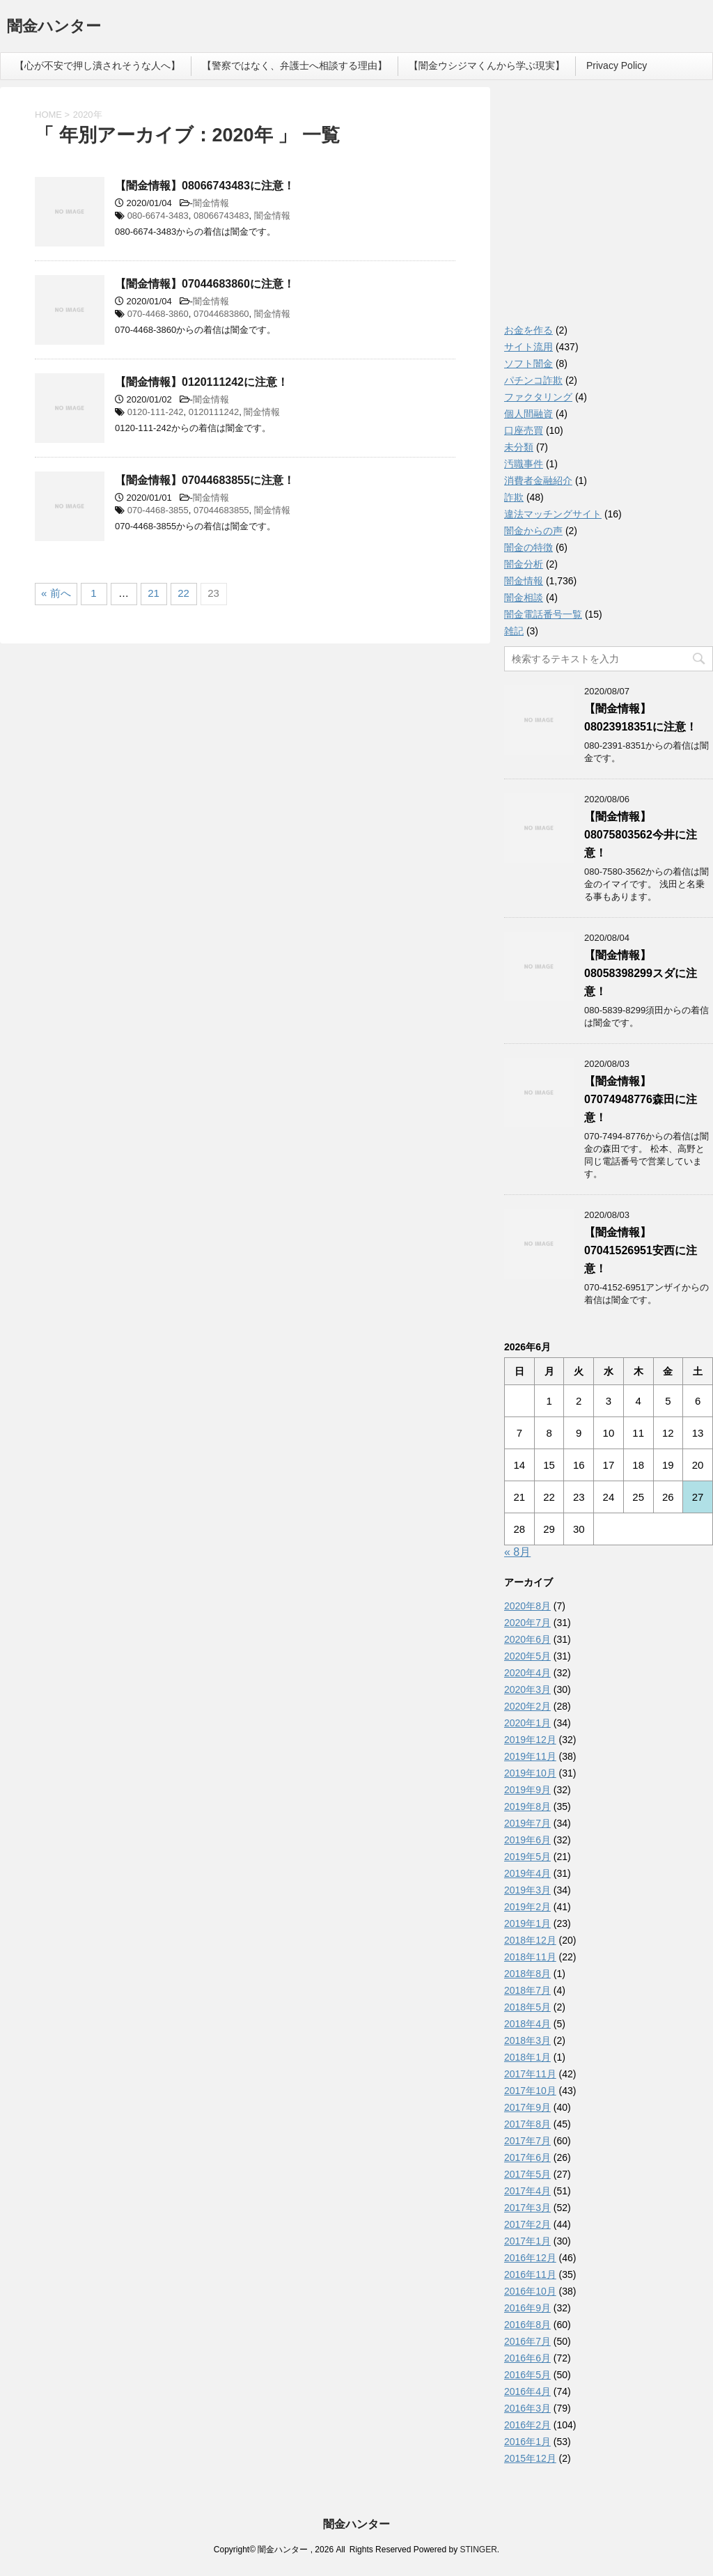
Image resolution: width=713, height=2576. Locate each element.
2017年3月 (527, 2207)
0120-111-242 (155, 412)
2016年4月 (527, 2391)
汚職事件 (523, 463)
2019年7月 (527, 1823)
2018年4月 (527, 2023)
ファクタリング (538, 397)
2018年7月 (527, 1990)
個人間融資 (528, 413)
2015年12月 (530, 2458)
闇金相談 (523, 597)
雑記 (514, 631)
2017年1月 (527, 2241)
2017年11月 (530, 2073)
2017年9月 (527, 2107)
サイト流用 (528, 346)
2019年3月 (527, 1890)
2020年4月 (527, 1672)
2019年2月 (527, 1906)
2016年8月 (527, 2324)
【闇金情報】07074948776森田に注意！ (640, 1099)
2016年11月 (530, 2274)
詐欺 (514, 497)
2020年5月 (527, 1656)
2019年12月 (530, 1739)
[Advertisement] (608, 209)
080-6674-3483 (158, 215)
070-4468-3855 (158, 510)
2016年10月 (530, 2291)
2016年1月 (527, 2441)
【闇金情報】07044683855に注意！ (205, 480)
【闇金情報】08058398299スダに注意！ (640, 973)
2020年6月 (527, 1639)
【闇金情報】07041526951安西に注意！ (640, 1250)
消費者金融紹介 (538, 480)
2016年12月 (530, 2257)
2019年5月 (527, 1856)
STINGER (478, 2549)
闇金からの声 (533, 530)
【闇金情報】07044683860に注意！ (205, 284)
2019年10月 (530, 1773)
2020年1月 (527, 1722)
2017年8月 (527, 2124)
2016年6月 (527, 2358)
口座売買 (523, 430)
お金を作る (528, 330)
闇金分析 (523, 564)
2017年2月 (527, 2224)
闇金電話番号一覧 (543, 614)
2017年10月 (530, 2090)
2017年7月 (527, 2140)
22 (183, 593)
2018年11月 (530, 1956)
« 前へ (56, 593)
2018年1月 (527, 2057)
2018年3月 (527, 2040)
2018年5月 (527, 2007)
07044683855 (221, 510)
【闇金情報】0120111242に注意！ (201, 382)
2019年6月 (527, 1839)
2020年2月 (527, 1706)
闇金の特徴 (528, 547)
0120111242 (214, 412)
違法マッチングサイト (553, 514)
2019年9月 (527, 1789)
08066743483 (221, 215)
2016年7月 (527, 2341)
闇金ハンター (54, 27)
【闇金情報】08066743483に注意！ (205, 186)
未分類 (518, 447)
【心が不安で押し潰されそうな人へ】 (97, 65)
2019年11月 (530, 1756)
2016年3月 (527, 2408)
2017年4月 (527, 2190)
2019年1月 (527, 1923)
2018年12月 (530, 1940)
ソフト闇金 (528, 363)
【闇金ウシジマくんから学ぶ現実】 (487, 65)
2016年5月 (527, 2374)
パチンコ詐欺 (533, 380)
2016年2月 (527, 2424)
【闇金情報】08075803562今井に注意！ (640, 835)
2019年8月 (527, 1806)
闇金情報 (211, 203)
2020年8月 (527, 1605)
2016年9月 (527, 2307)
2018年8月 (527, 1973)
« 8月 (517, 1552)
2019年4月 (527, 1873)
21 (153, 593)
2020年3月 (527, 1689)
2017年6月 (527, 2157)
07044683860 (221, 314)
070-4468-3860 (158, 314)
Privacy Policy (616, 65)
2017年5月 (527, 2174)
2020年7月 (527, 1622)
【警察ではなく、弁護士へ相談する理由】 (294, 65)
